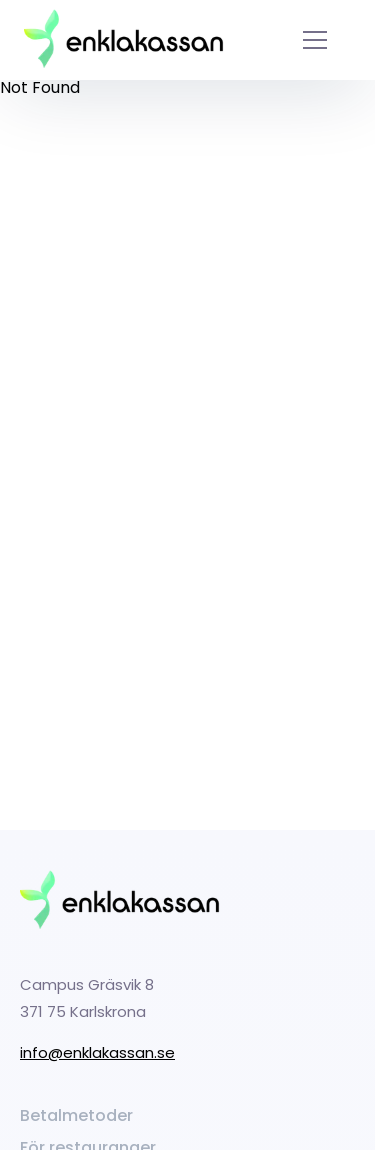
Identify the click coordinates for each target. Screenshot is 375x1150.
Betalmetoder (76, 1116)
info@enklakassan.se (97, 1052)
